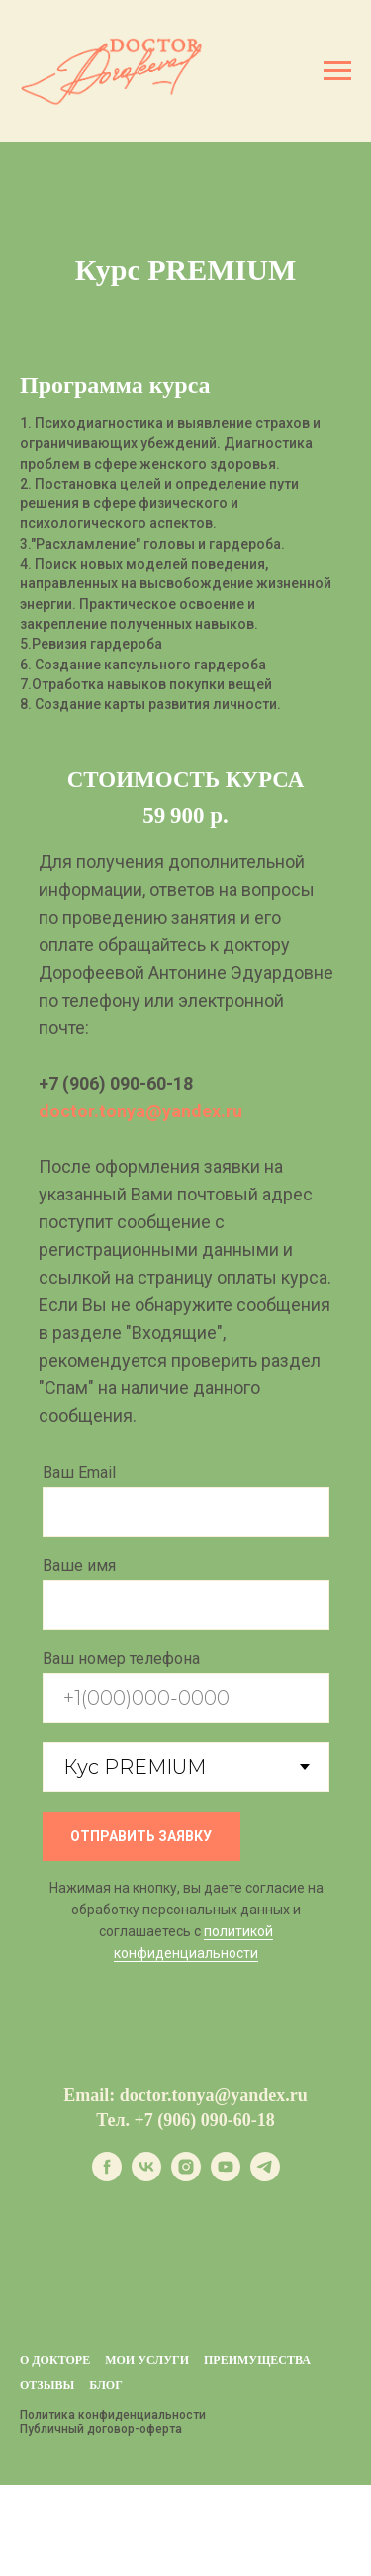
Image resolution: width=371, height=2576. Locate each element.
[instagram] (186, 2176)
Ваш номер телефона (121, 1658)
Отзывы (47, 2385)
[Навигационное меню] (337, 71)
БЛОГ (106, 2385)
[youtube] (225, 2176)
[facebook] (107, 2176)
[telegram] (265, 2176)
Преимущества (257, 2360)
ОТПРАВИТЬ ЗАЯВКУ (141, 1836)
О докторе (55, 2360)
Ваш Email (79, 1473)
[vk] (146, 2176)
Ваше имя (79, 1565)
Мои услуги (147, 2360)
